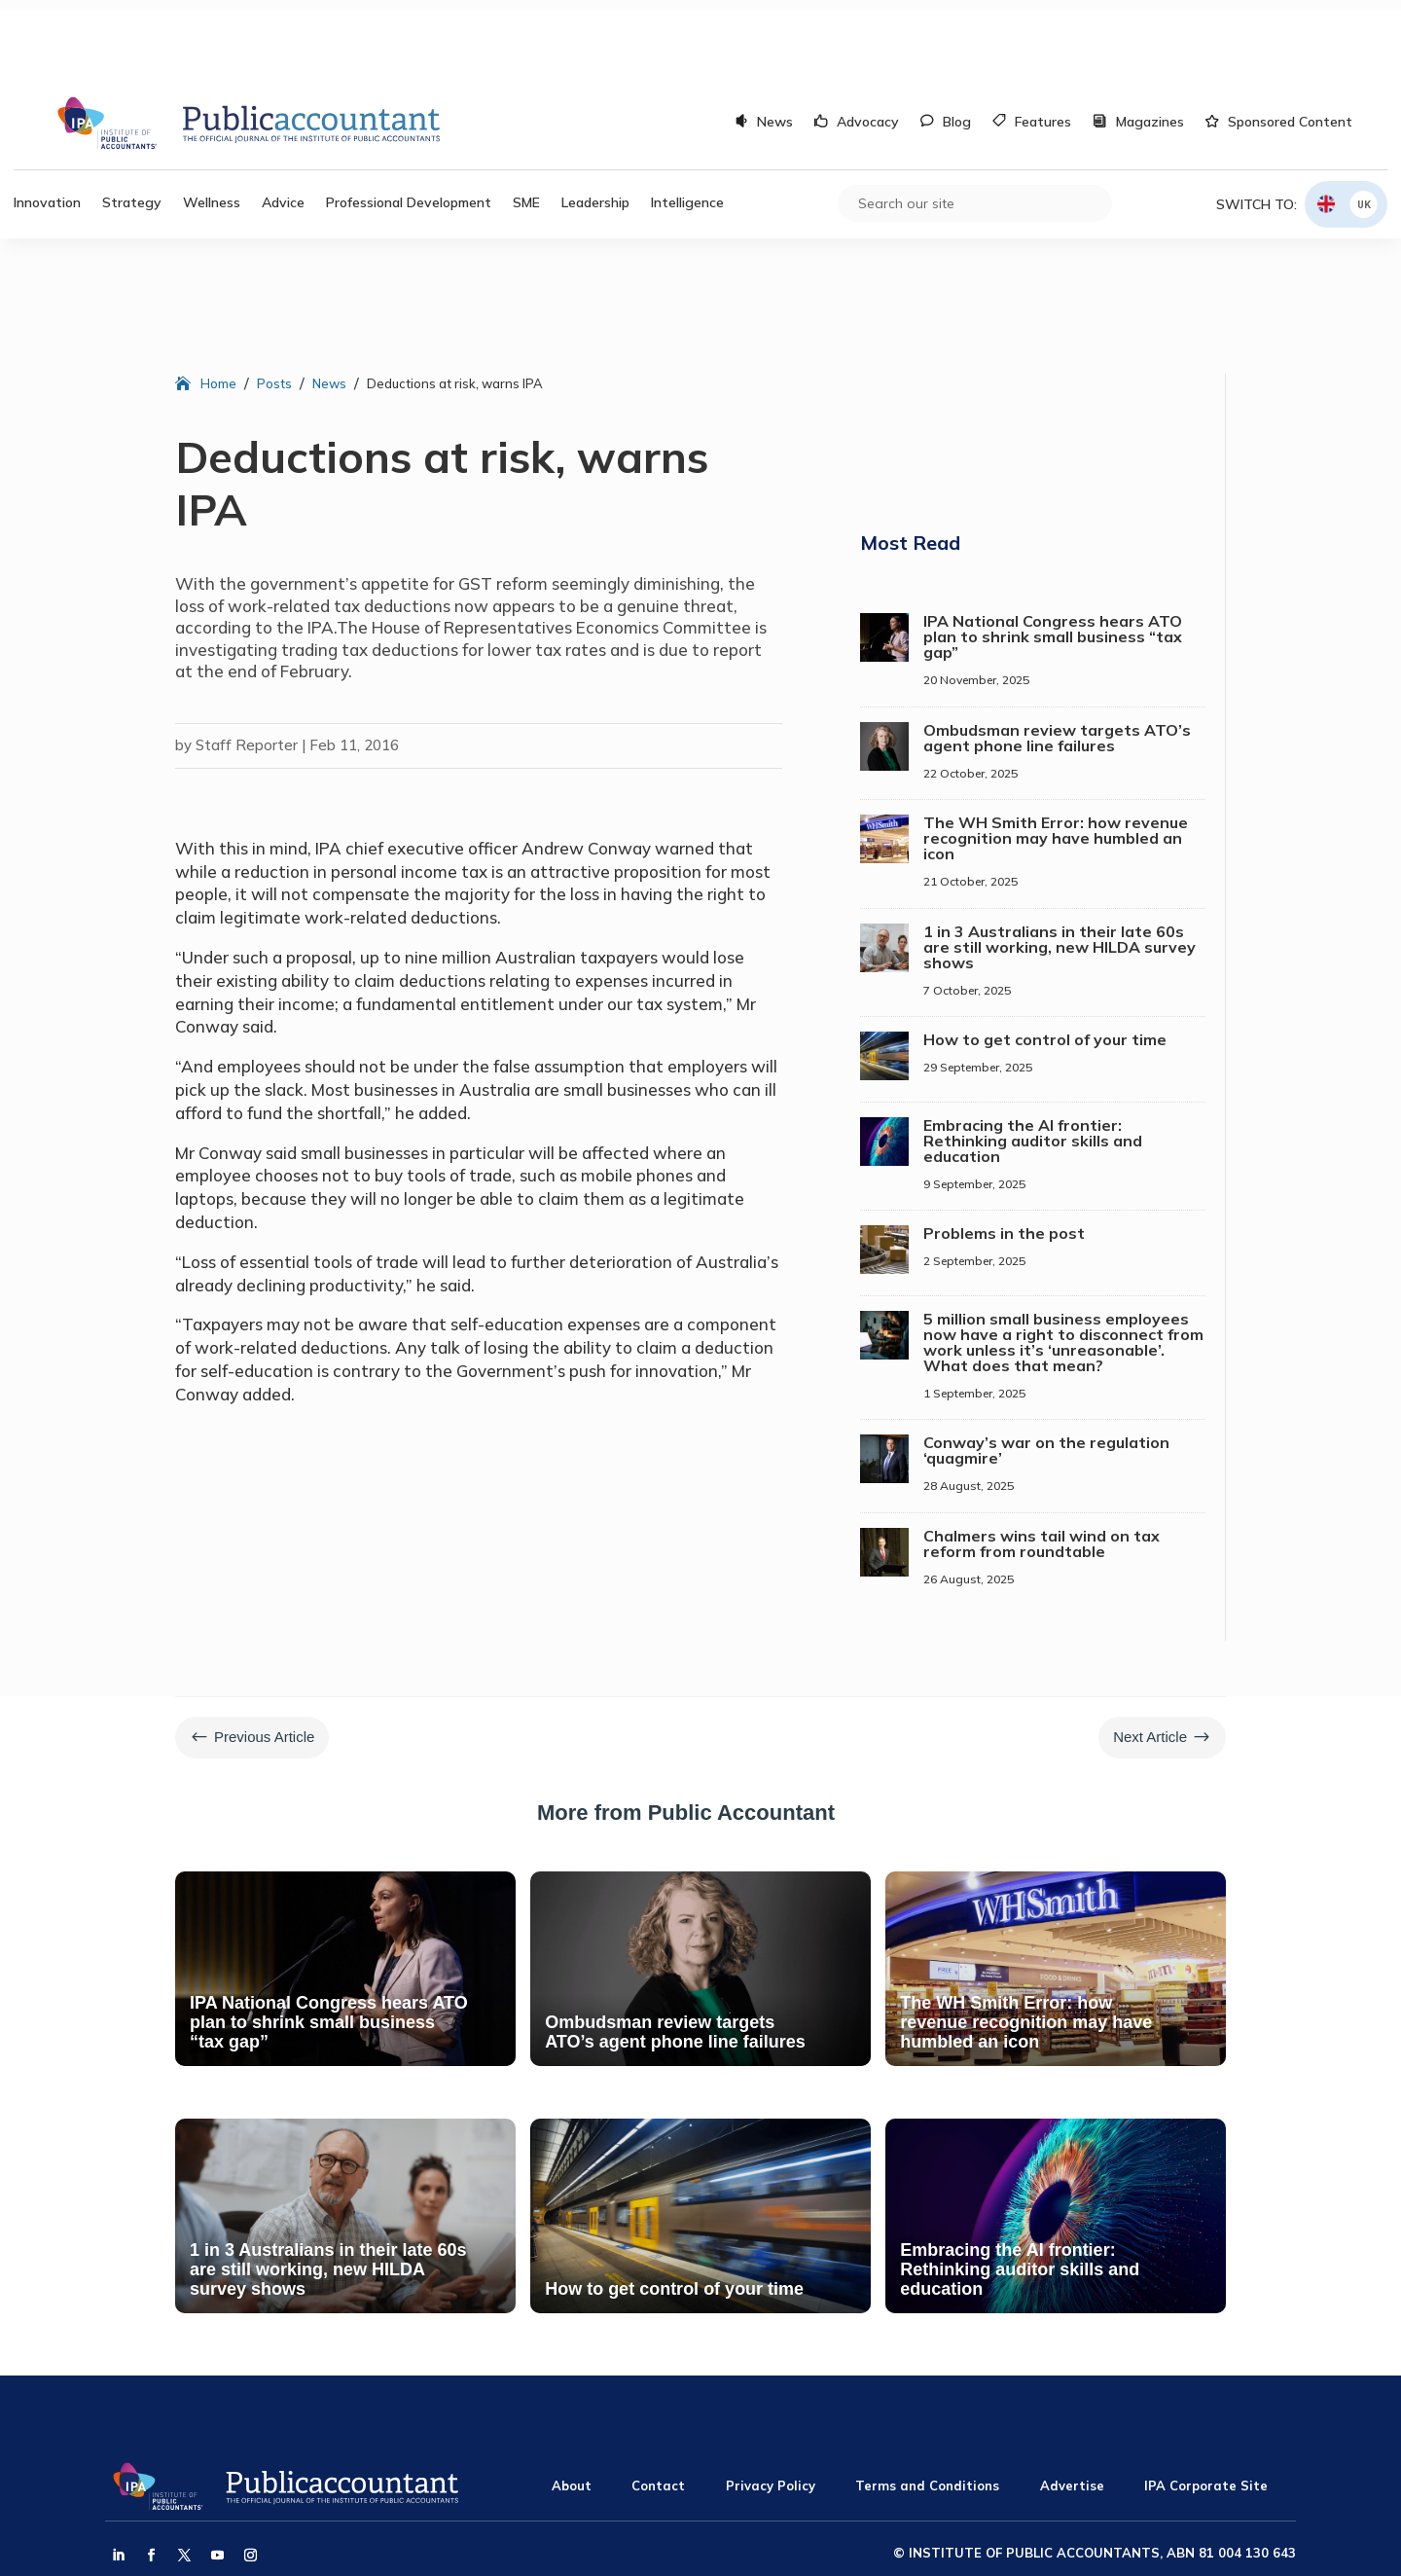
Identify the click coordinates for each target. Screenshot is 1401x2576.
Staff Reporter (247, 667)
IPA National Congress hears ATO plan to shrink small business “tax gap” (1052, 558)
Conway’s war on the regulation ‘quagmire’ (1046, 1372)
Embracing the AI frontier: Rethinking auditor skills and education (1032, 1062)
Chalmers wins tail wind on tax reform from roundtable (1041, 1465)
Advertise (1072, 2407)
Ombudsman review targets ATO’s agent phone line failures (1057, 659)
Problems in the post (1004, 1155)
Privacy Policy (770, 2407)
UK (1364, 126)
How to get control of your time (1045, 961)
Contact (658, 2407)
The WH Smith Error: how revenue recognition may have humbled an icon (1055, 760)
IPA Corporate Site (1206, 2407)
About (572, 2407)
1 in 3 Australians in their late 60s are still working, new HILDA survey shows (1059, 869)
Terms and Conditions (927, 2407)
